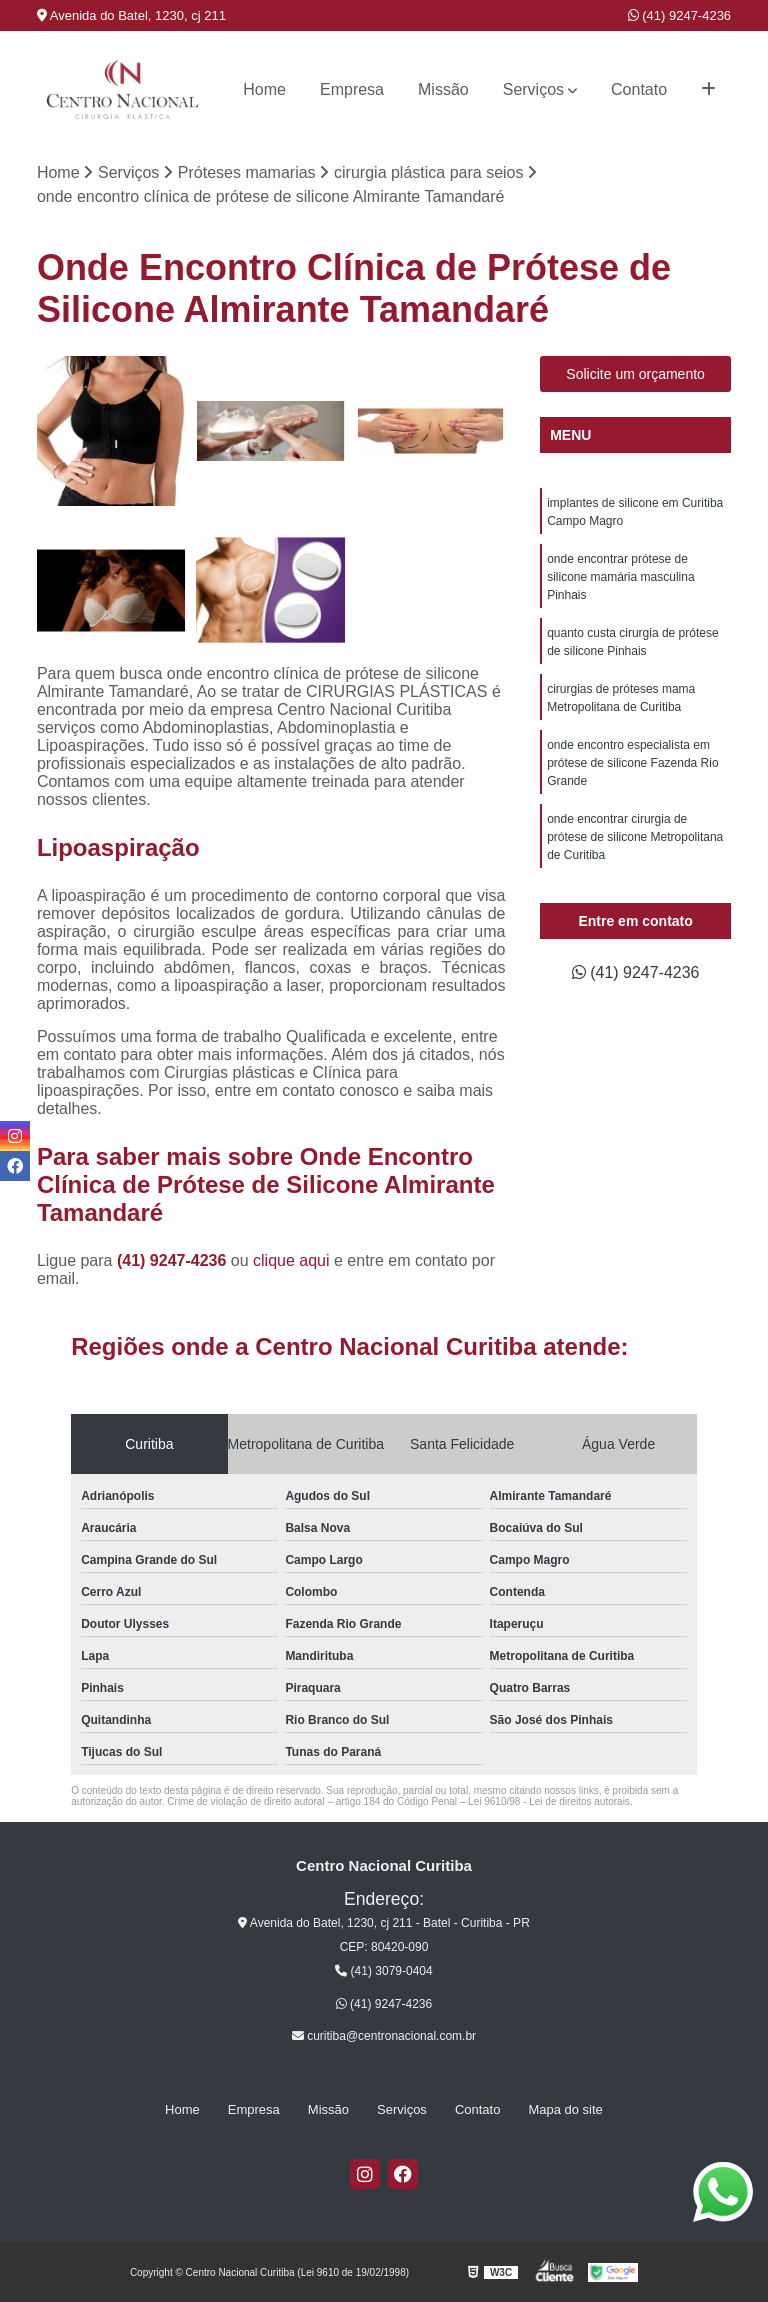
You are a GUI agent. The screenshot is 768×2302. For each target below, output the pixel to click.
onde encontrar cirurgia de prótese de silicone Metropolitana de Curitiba (635, 837)
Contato (639, 89)
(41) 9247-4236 (680, 15)
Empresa (352, 89)
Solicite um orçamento (635, 374)
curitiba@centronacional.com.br (384, 2036)
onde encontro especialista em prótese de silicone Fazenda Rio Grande (632, 763)
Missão (443, 89)
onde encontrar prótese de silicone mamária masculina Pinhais (620, 577)
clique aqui (291, 1260)
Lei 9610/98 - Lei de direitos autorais (549, 1801)
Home (264, 89)
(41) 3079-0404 (383, 1971)
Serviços (533, 89)
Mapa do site (565, 2109)
